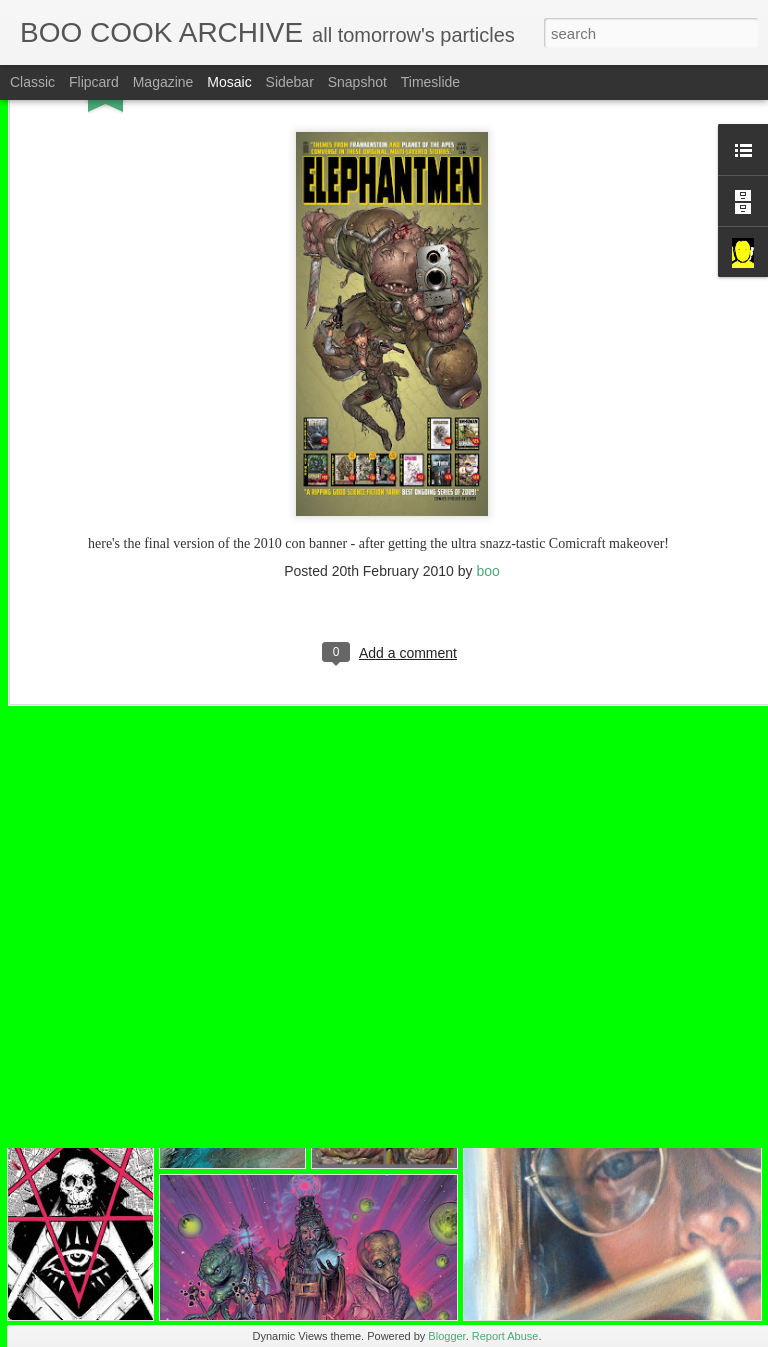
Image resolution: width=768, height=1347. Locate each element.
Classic (32, 82)
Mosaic (229, 82)
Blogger (446, 1336)
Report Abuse (505, 1336)
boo (487, 488)
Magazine (163, 82)
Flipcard (94, 82)
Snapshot (357, 82)
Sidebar (290, 82)
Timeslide (430, 82)
